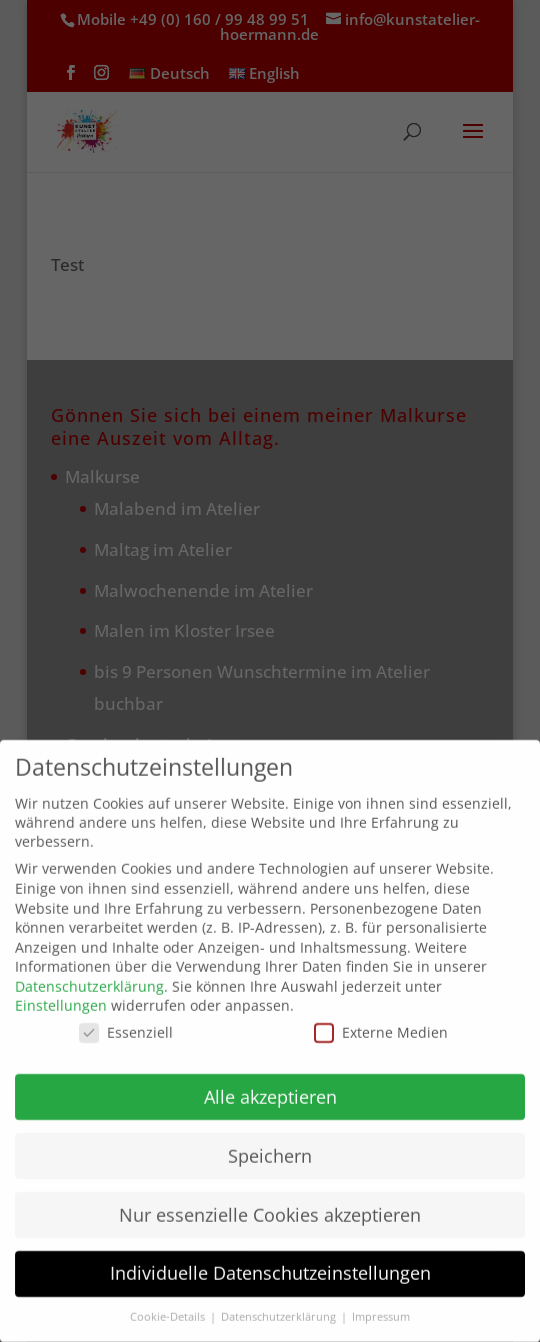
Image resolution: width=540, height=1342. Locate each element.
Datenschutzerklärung (89, 971)
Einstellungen (61, 991)
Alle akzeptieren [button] (270, 1082)
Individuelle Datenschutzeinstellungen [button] (270, 1259)
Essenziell (126, 1017)
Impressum (381, 1303)
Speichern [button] (270, 1141)
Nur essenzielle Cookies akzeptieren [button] (270, 1200)
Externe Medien (381, 1017)
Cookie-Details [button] (169, 1303)
